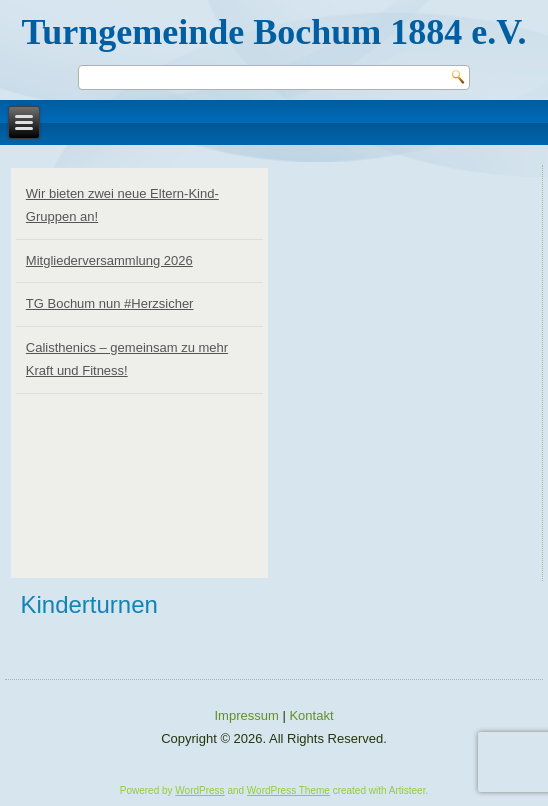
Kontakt (311, 715)
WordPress (199, 790)
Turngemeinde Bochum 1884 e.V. (273, 32)
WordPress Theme (288, 790)
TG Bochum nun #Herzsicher (110, 303)
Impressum (247, 715)
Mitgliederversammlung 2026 (109, 260)
